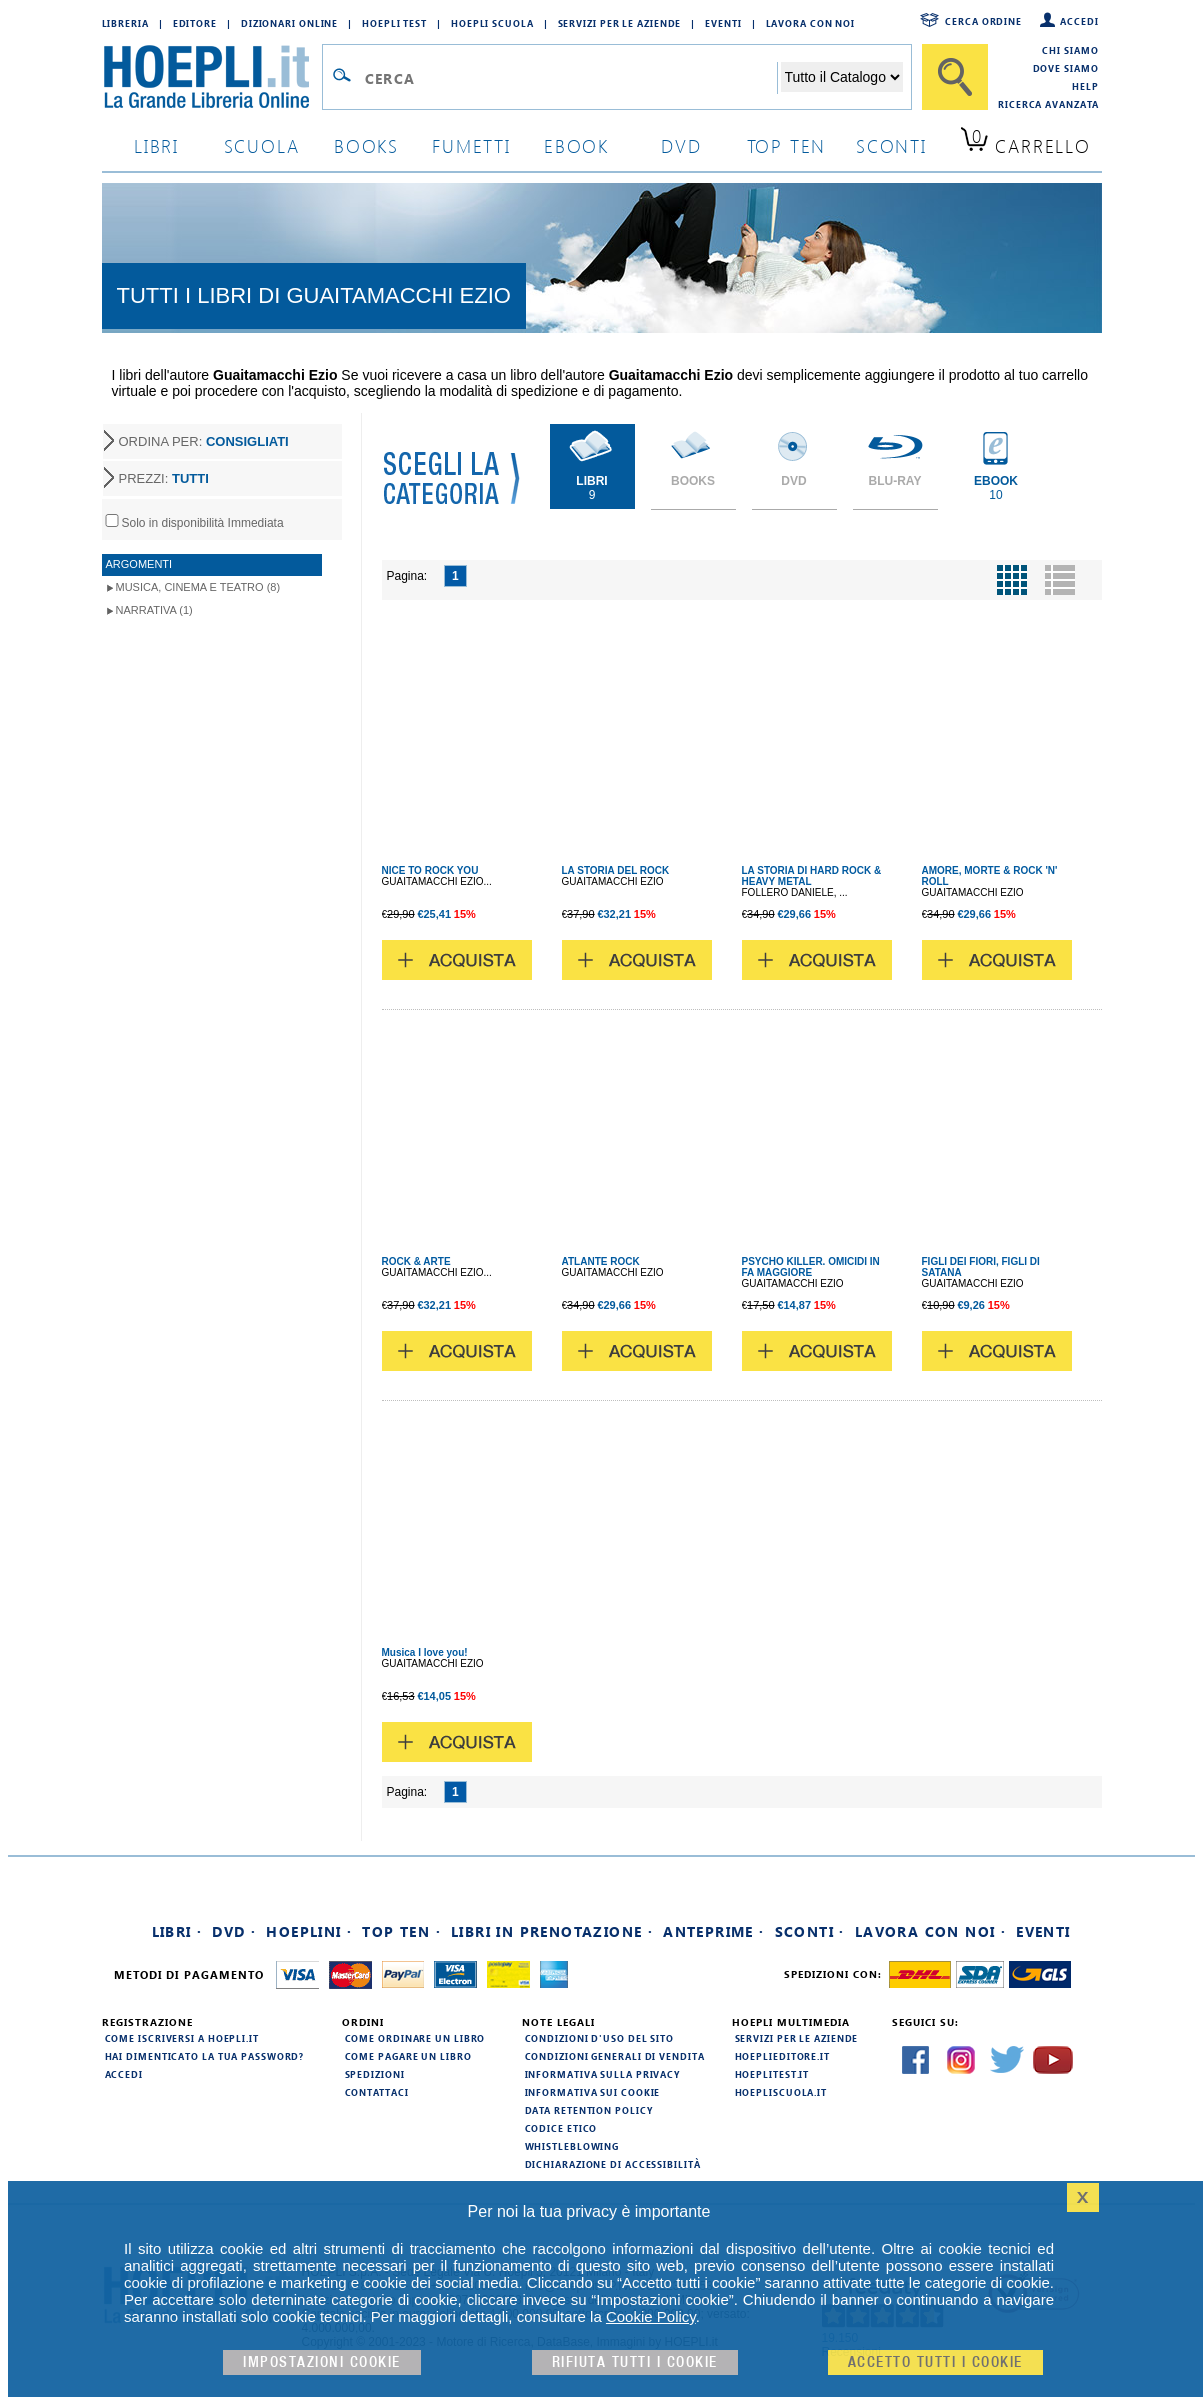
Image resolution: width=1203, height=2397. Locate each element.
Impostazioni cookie (322, 2362)
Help (1085, 86)
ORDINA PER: (204, 441)
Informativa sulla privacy (603, 2074)
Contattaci (377, 2092)
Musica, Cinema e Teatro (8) (198, 587)
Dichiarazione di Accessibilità (613, 2164)
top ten (787, 145)
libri (156, 145)
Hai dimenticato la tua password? (205, 2056)
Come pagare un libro (408, 2056)
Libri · (177, 1931)
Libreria (125, 23)
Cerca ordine (983, 21)
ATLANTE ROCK (601, 1261)
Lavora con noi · (930, 1931)
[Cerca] (955, 77)
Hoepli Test (394, 23)
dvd (681, 145)
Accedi (1079, 21)
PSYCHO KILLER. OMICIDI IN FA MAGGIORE (811, 1267)
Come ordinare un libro (415, 2038)
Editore (195, 23)
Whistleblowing (572, 2146)
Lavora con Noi (811, 23)
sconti (891, 145)
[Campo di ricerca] (570, 78)
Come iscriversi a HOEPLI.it (182, 2038)
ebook (576, 145)
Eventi (723, 23)
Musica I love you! (425, 1652)
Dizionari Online (289, 23)
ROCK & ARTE (416, 1261)
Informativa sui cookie (593, 2092)
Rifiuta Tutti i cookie (635, 2362)
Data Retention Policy (589, 2110)
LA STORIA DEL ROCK (616, 870)
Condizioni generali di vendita (615, 2056)
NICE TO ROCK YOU (430, 870)
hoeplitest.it (772, 2074)
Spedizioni (375, 2074)
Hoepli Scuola (492, 23)
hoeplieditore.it (782, 2056)
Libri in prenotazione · (552, 1931)
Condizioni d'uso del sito (600, 2038)
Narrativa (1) (154, 610)
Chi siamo (1070, 50)
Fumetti (471, 145)
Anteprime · (713, 1931)
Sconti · (810, 1931)
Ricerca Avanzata (1048, 104)
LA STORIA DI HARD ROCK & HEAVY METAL (812, 876)
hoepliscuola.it (781, 2092)
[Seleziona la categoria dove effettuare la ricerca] (842, 77)
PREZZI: (164, 478)
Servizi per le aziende (620, 23)
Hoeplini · (309, 1931)
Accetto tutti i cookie (935, 2362)
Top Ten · (401, 1931)
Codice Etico (561, 2128)
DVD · (234, 1931)
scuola (262, 145)
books (366, 145)
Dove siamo (1066, 68)
